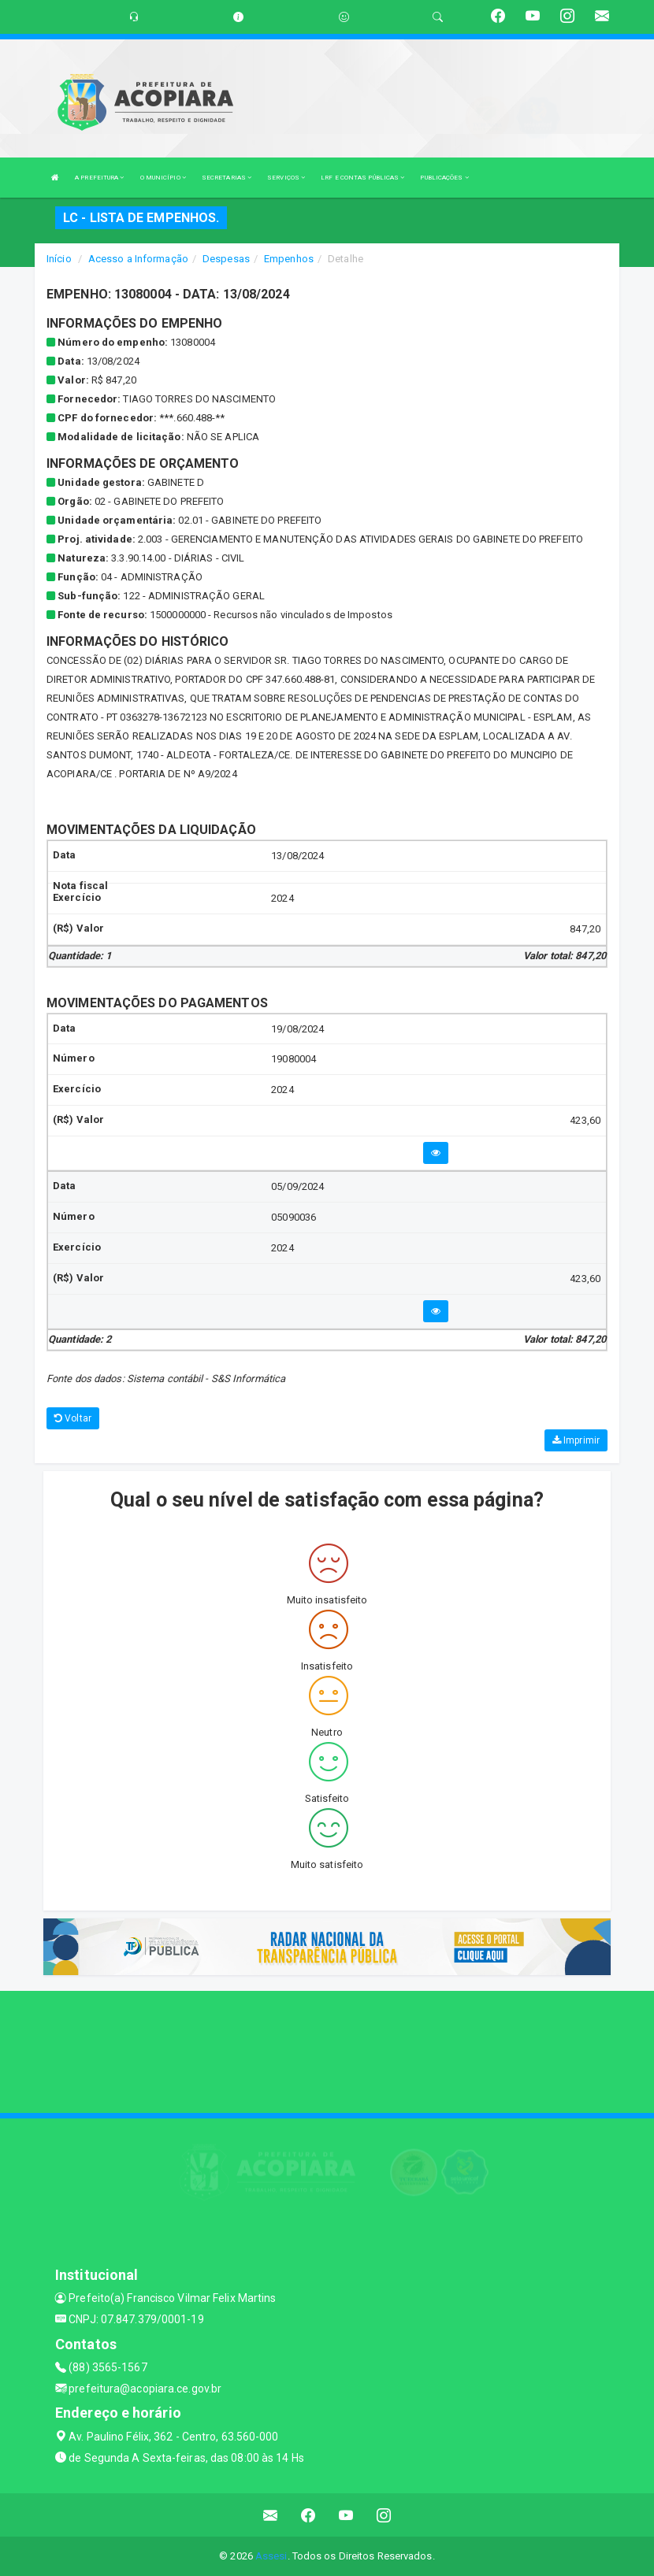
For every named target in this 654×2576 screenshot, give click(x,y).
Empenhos (289, 259)
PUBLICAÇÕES (444, 177)
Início (59, 259)
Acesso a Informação (138, 259)
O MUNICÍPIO (163, 177)
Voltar (72, 1418)
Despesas (226, 259)
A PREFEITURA (99, 177)
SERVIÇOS (286, 177)
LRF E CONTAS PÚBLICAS (362, 177)
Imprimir (576, 1440)
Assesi (271, 2556)
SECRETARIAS (226, 177)
